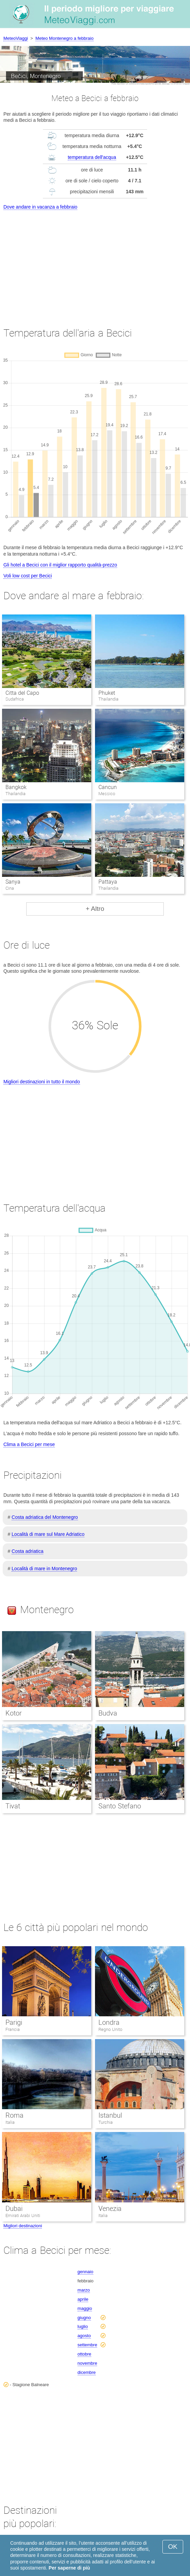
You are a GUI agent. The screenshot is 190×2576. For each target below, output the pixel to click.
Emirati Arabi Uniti (22, 2215)
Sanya (12, 882)
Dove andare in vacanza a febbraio (40, 207)
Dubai (13, 2208)
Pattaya (107, 882)
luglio (83, 2326)
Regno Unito (110, 2029)
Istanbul (110, 2115)
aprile (83, 2299)
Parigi (13, 2022)
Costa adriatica (27, 1551)
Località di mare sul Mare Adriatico (48, 1534)
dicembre (87, 2372)
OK (172, 2546)
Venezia (110, 2208)
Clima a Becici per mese (29, 1444)
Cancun (107, 787)
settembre (87, 2344)
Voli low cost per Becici (27, 575)
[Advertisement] (95, 262)
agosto (84, 2335)
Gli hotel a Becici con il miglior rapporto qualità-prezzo (60, 565)
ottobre (84, 2354)
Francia (12, 2029)
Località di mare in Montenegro (44, 1568)
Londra (109, 2022)
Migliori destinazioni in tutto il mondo (41, 1081)
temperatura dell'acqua (92, 157)
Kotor (13, 1713)
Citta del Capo (22, 693)
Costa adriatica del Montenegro (45, 1517)
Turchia (105, 2122)
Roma (14, 2115)
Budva (107, 1713)
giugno (84, 2317)
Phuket (106, 693)
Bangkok (16, 787)
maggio (85, 2308)
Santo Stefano (119, 1806)
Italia (10, 2122)
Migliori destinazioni (22, 2225)
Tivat (12, 1806)
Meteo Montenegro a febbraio (64, 38)
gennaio (85, 2271)
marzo (84, 2290)
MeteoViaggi (15, 38)
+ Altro (95, 908)
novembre (87, 2363)
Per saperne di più (69, 2568)
